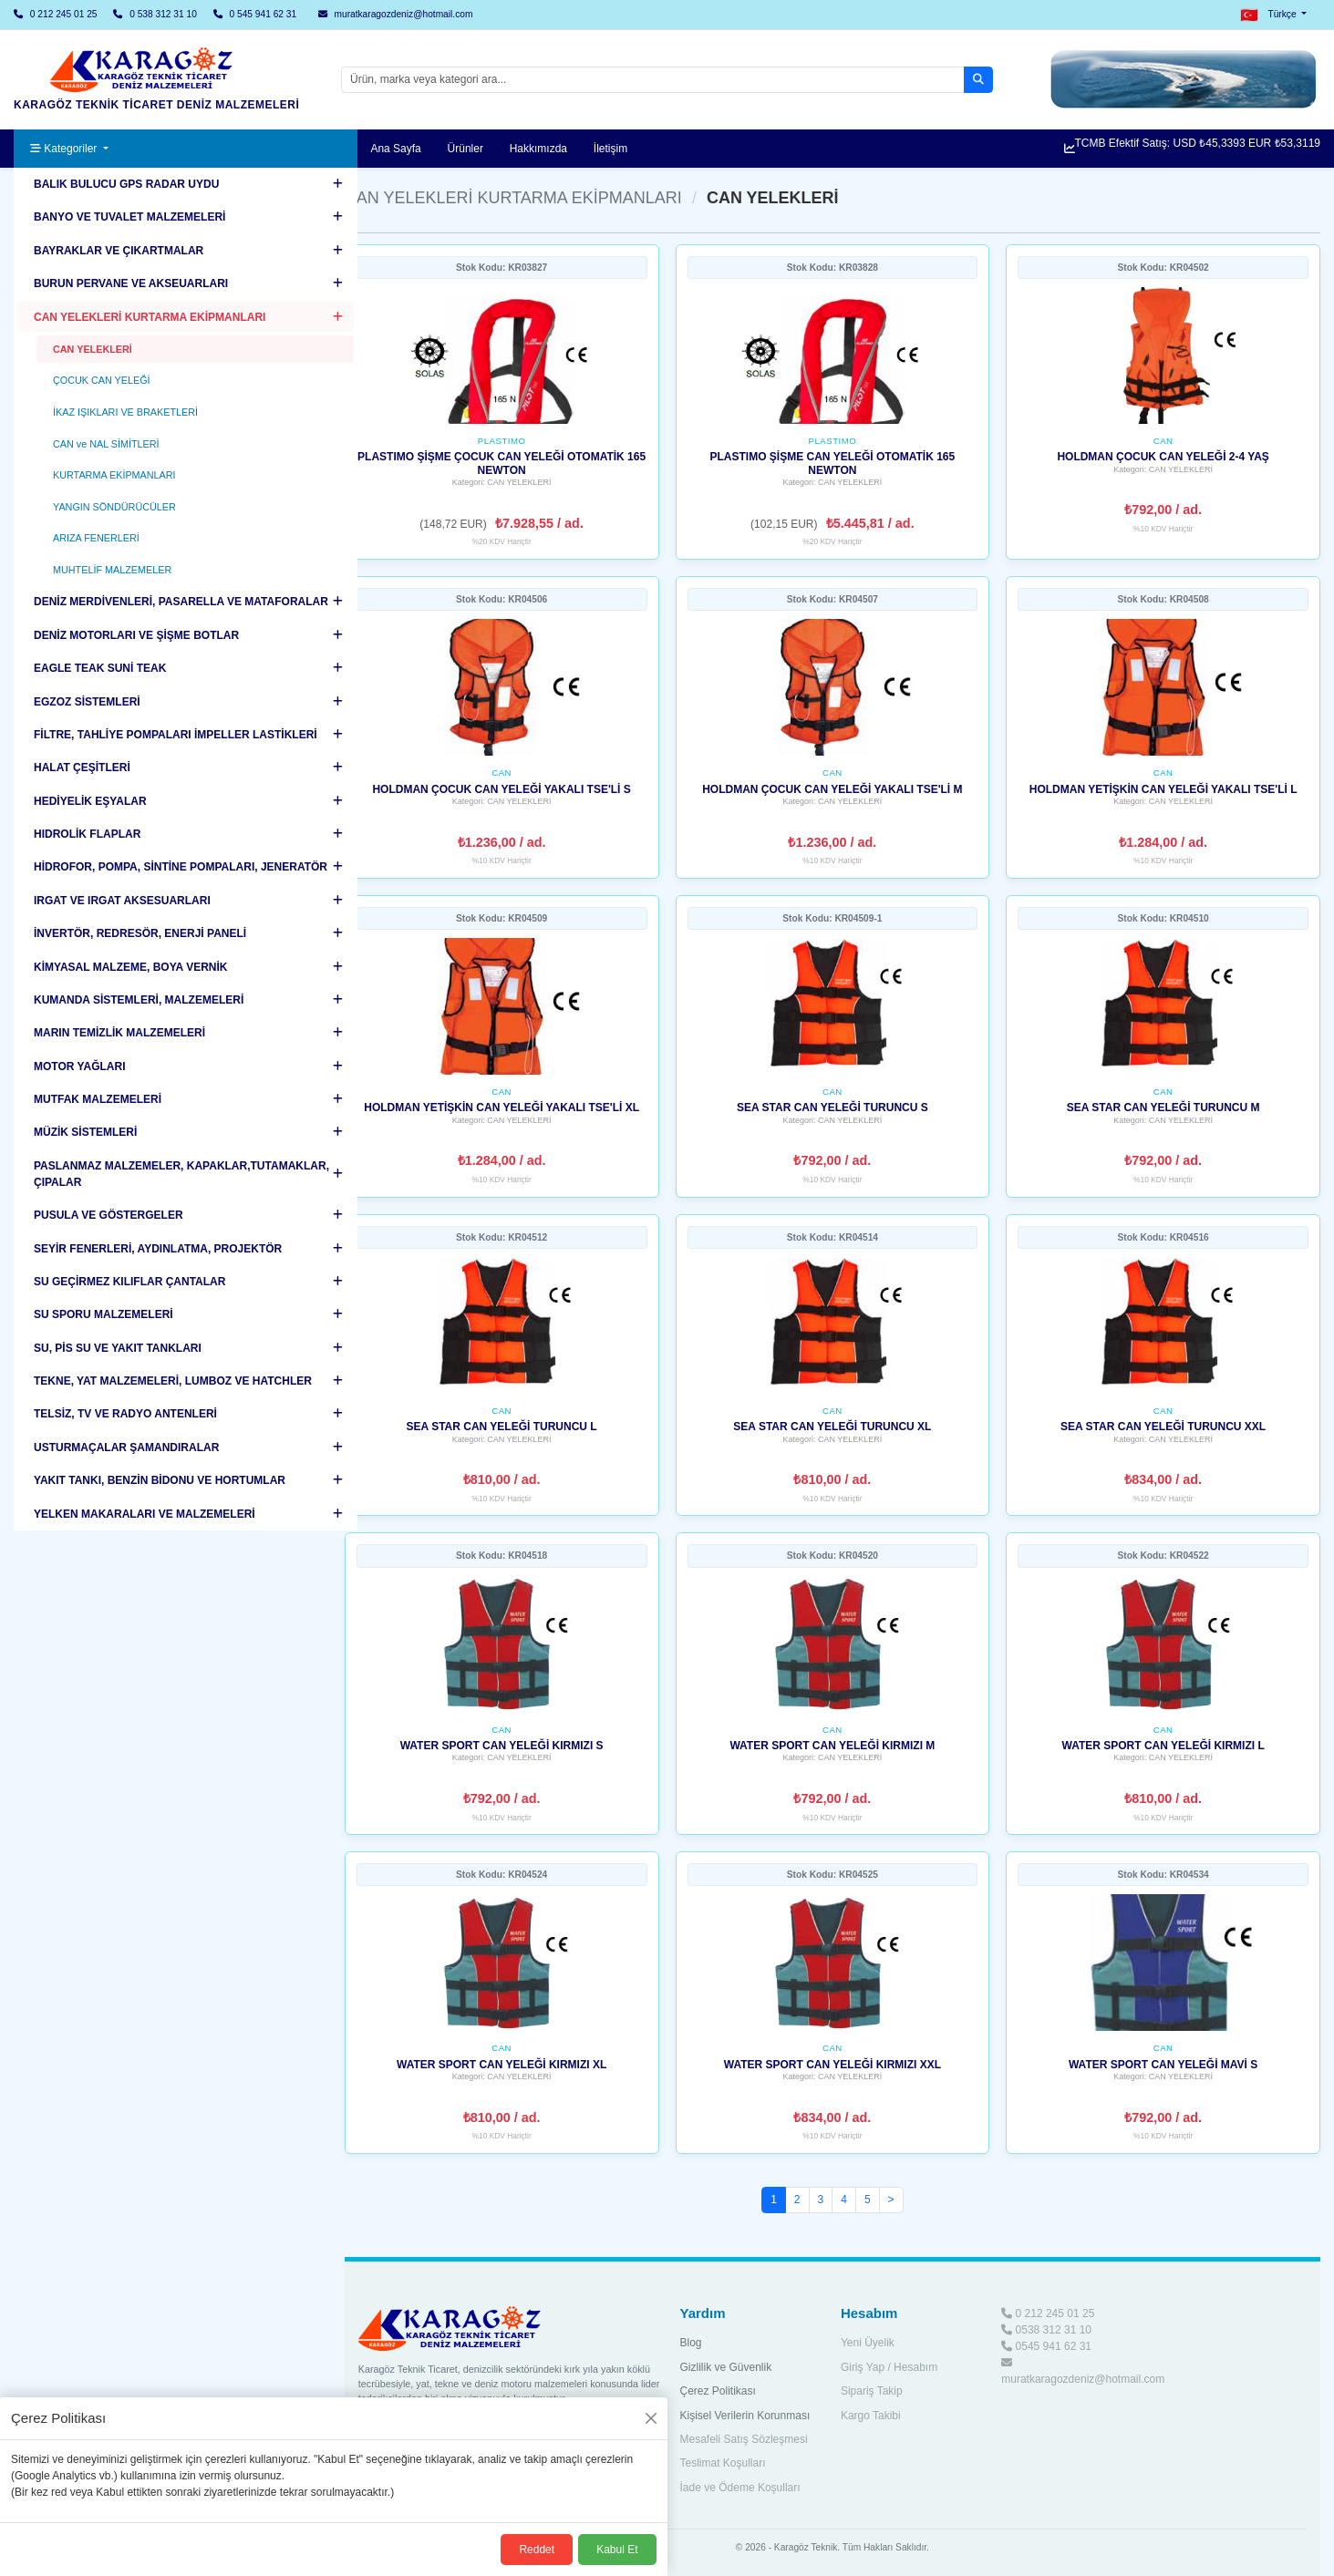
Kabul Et (616, 2549)
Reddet (536, 2549)
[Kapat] (651, 2418)
